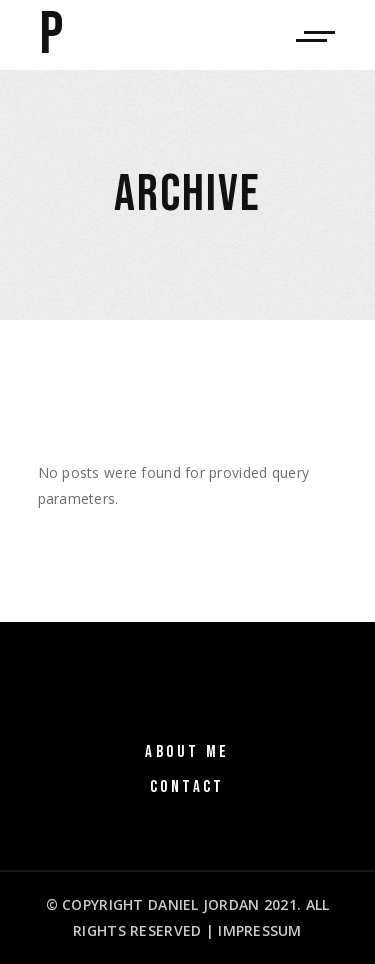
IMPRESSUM (260, 930)
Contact (187, 787)
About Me (187, 752)
